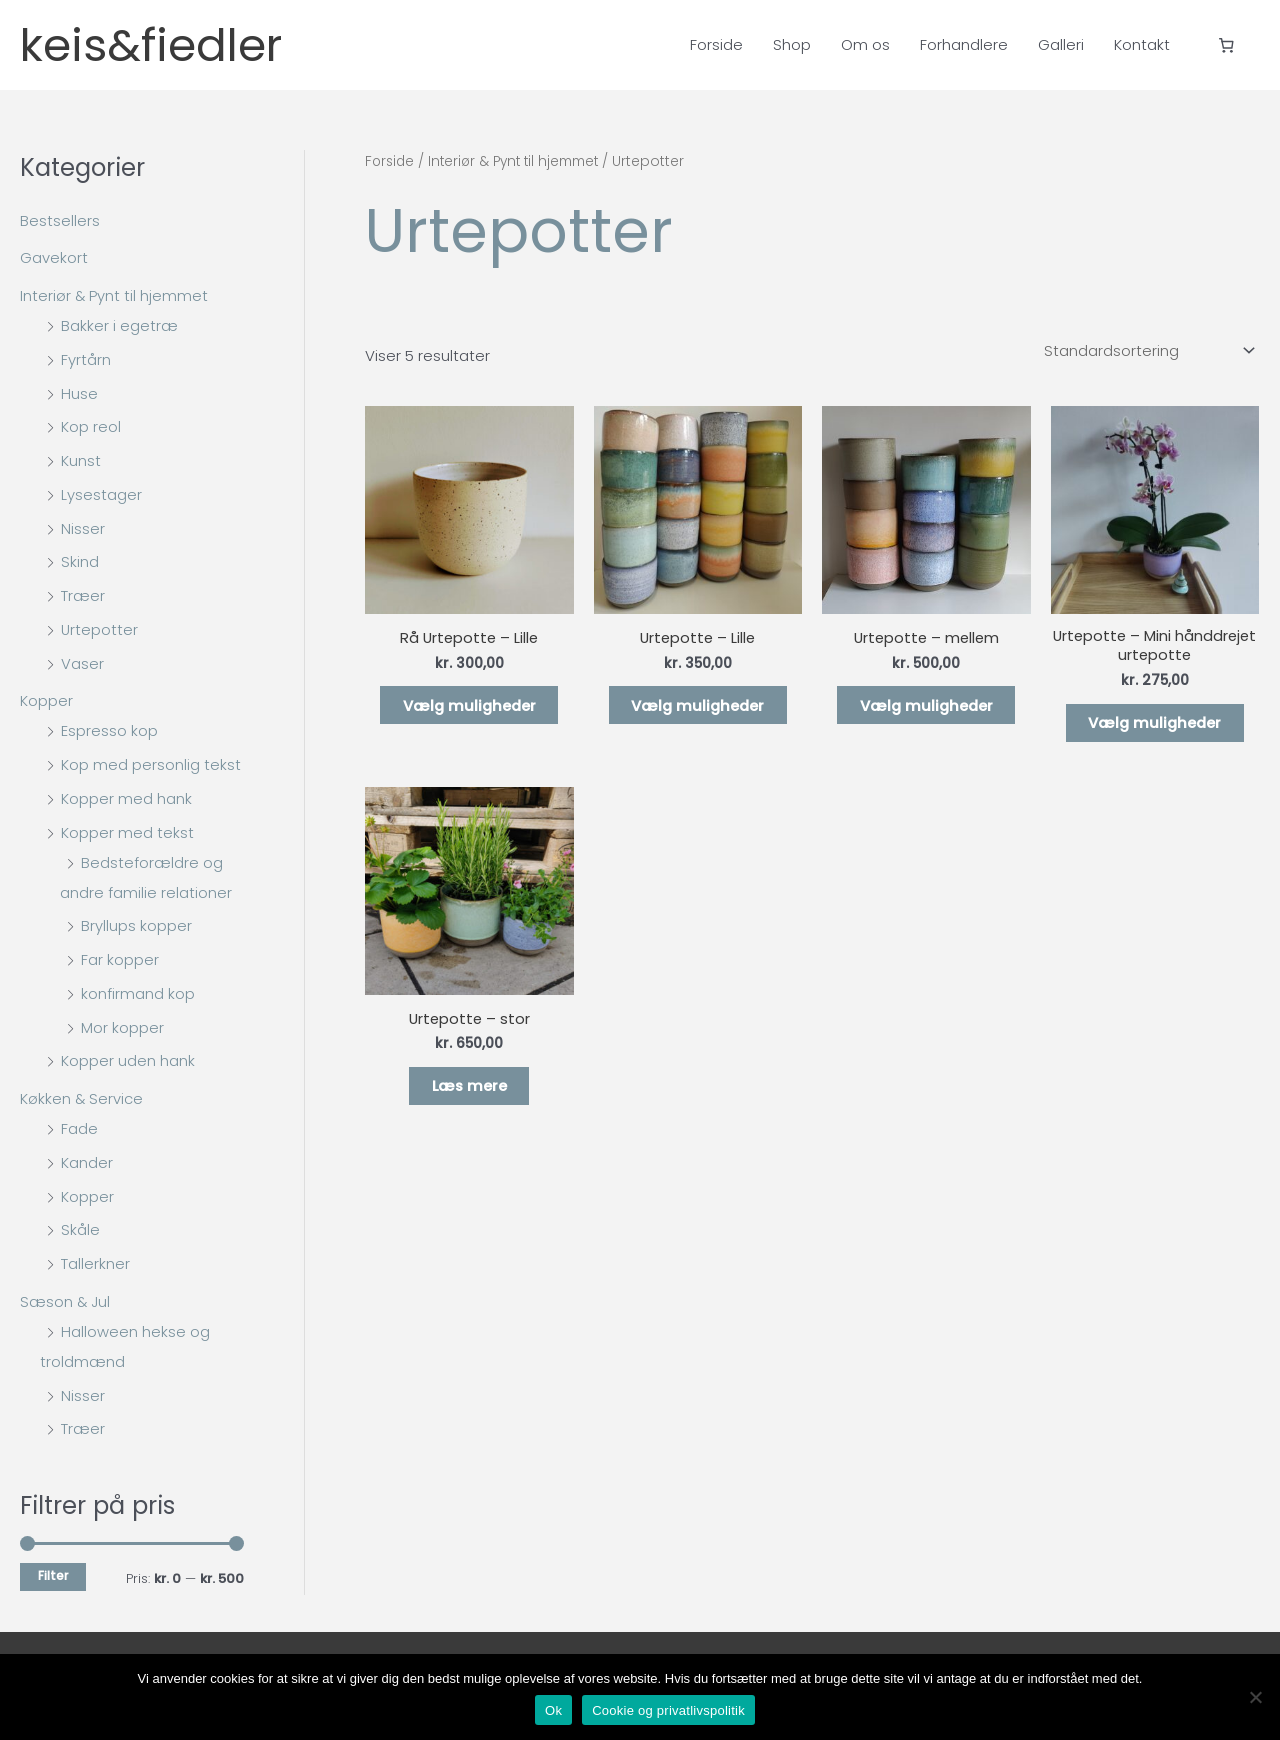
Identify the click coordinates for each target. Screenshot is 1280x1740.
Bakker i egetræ (119, 325)
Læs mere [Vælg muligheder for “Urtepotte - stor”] (469, 1090)
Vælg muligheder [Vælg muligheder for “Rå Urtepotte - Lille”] (469, 706)
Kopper (46, 700)
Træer (83, 595)
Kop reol (91, 426)
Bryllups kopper (136, 925)
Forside (716, 44)
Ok (553, 1710)
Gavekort (54, 257)
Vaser (82, 663)
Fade (79, 1128)
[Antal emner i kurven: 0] (1227, 45)
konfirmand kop (138, 993)
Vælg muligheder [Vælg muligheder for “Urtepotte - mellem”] (926, 706)
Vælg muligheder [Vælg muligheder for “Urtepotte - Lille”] (698, 706)
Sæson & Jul (66, 1301)
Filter (53, 1576)
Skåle (80, 1229)
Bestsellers (60, 220)
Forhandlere (964, 44)
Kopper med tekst (127, 832)
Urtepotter (100, 629)
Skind (80, 561)
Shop (792, 44)
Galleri (1061, 44)
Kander (87, 1162)
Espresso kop (109, 730)
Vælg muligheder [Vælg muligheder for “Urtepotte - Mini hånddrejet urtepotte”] (1155, 724)
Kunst (81, 460)
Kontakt (1142, 44)
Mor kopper (122, 1027)
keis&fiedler (164, 45)
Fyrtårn (86, 359)
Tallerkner (95, 1263)
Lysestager (101, 494)
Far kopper (120, 959)
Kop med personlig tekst (151, 764)
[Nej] (1255, 1697)
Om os (865, 44)
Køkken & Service (82, 1098)
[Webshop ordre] (1145, 351)
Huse (79, 393)
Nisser (83, 528)
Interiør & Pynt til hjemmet (115, 295)
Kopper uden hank (128, 1060)
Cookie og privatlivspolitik (668, 1710)
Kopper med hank (126, 798)
